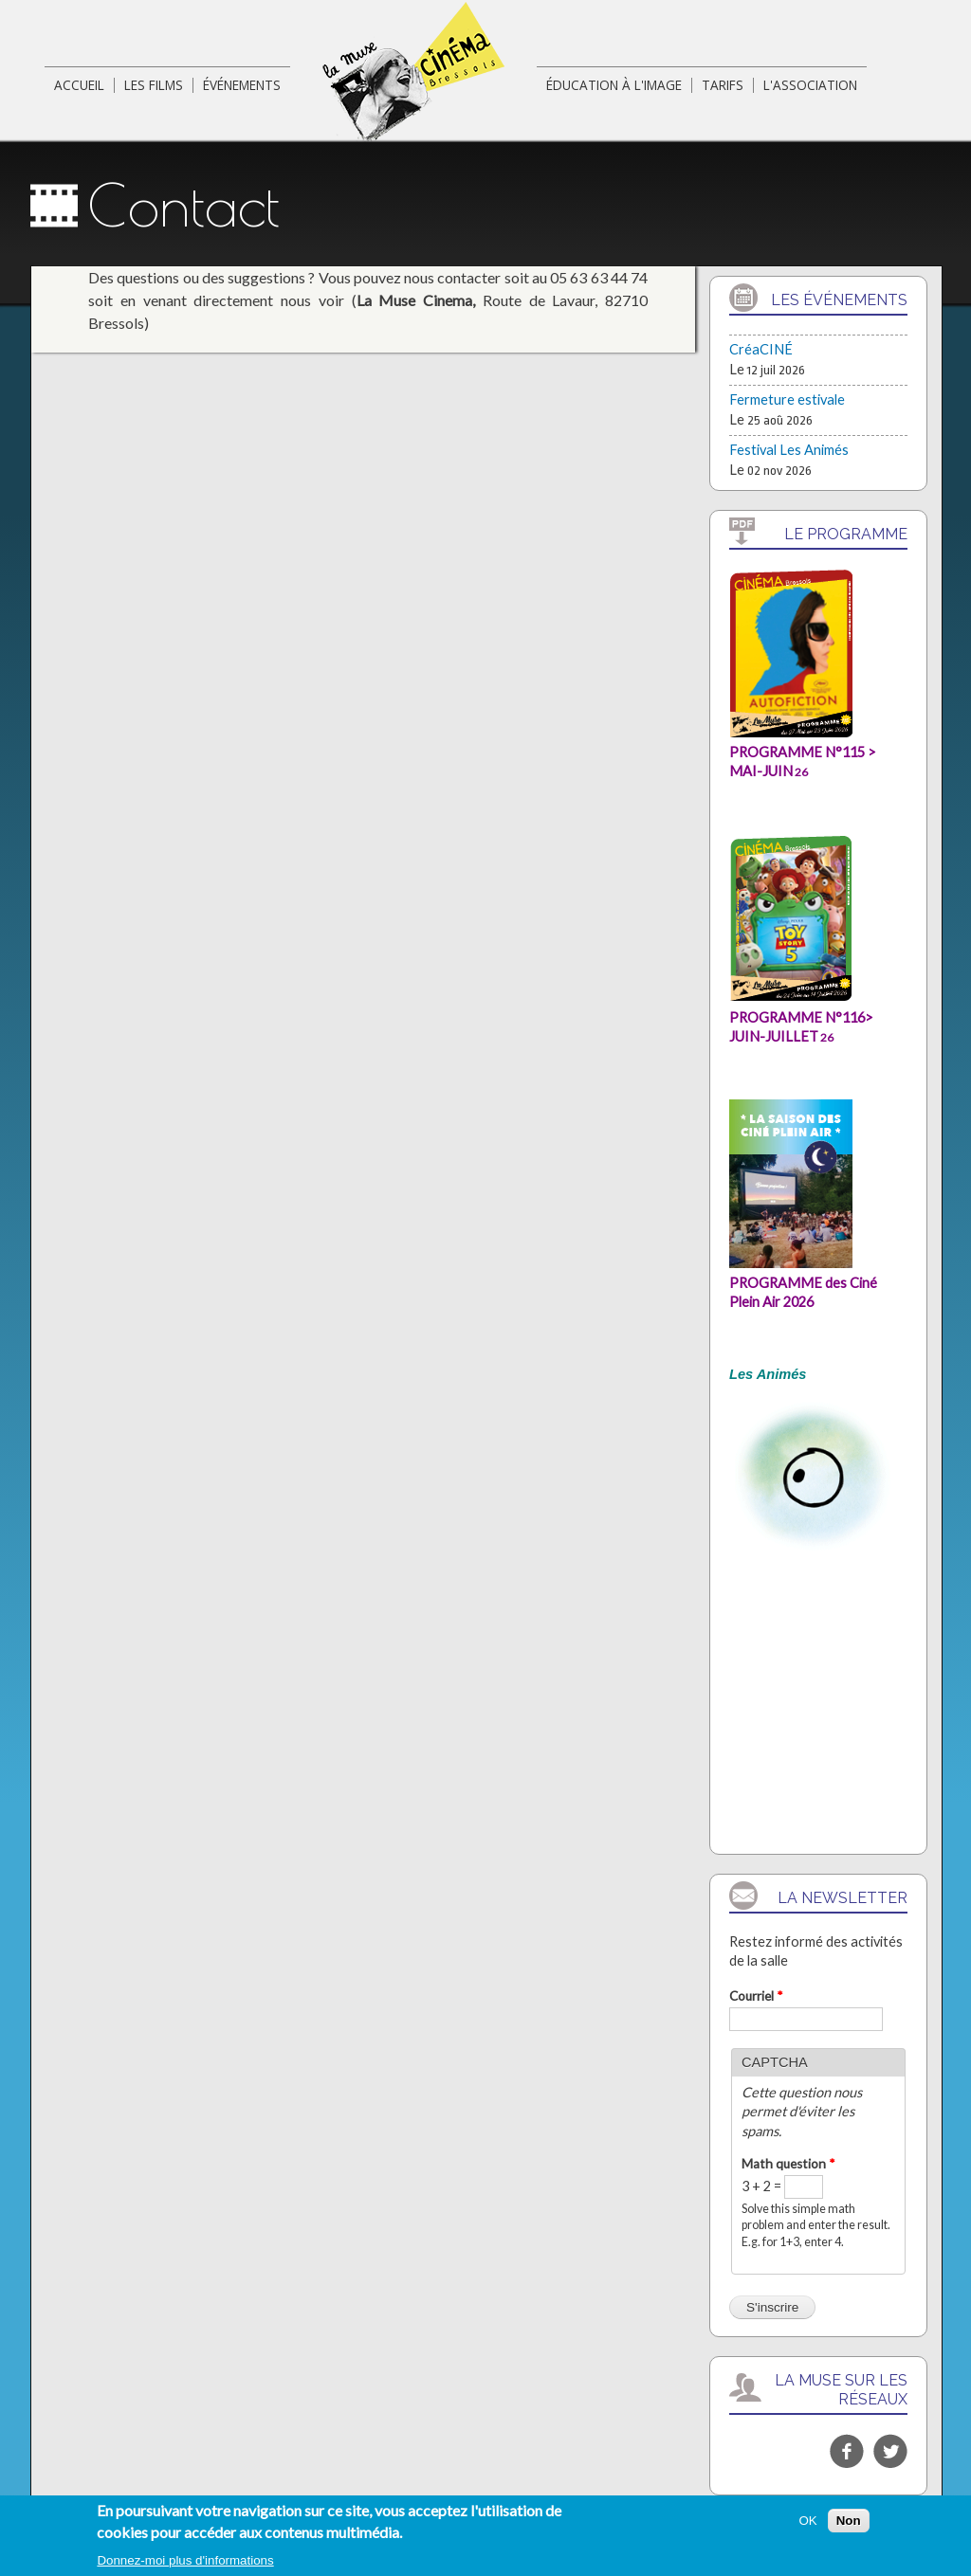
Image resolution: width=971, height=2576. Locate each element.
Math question (788, 2163)
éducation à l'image (614, 85)
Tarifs (722, 85)
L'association (810, 85)
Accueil (79, 85)
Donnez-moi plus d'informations (185, 2565)
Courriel (755, 1996)
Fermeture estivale (787, 399)
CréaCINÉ (761, 349)
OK (807, 2524)
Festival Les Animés (789, 450)
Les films (153, 85)
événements (242, 85)
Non (848, 2524)
